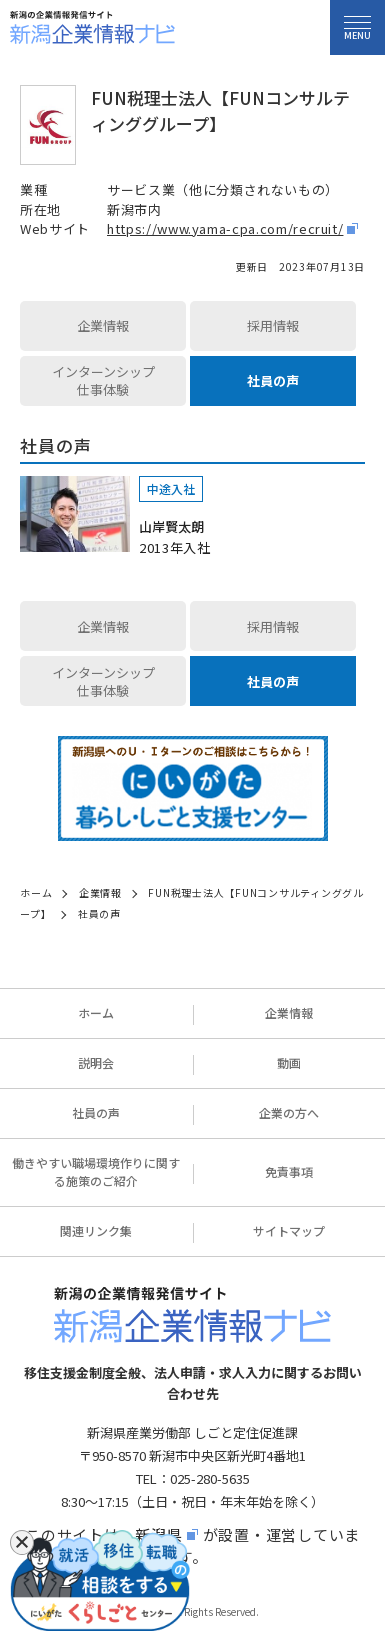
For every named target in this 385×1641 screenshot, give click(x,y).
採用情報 (273, 325)
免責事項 (289, 1171)
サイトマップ (289, 1230)
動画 (289, 1062)
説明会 (96, 1062)
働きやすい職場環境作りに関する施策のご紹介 (96, 1171)
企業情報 (103, 325)
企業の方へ (289, 1112)
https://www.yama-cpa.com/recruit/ (225, 228)
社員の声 (273, 380)
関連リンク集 (96, 1230)
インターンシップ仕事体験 (103, 380)
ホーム (96, 1012)
